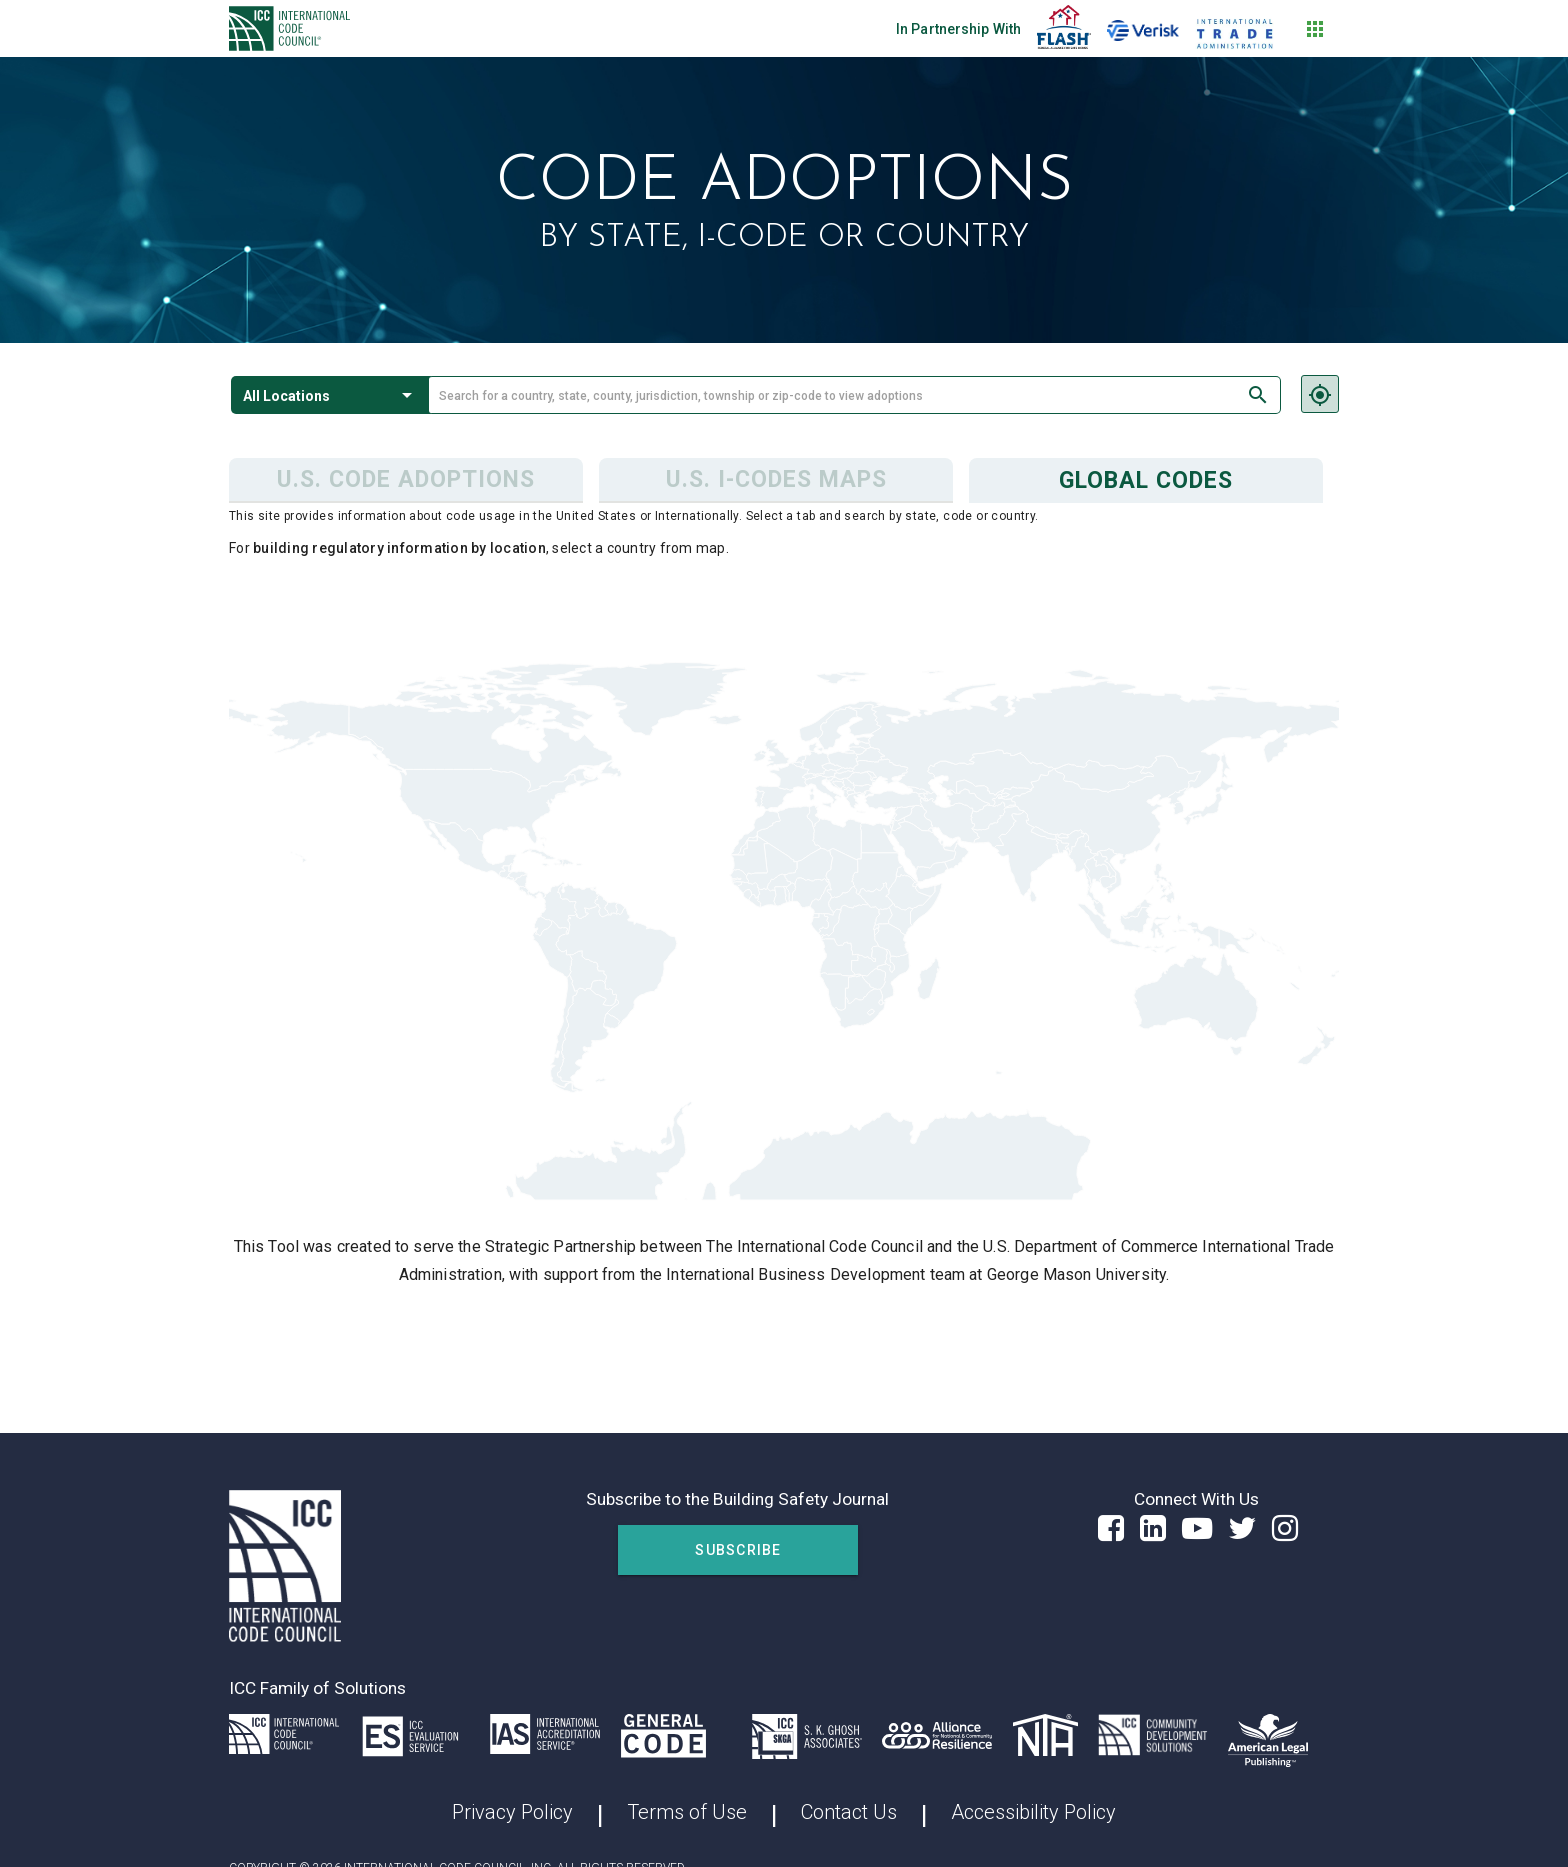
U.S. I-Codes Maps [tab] (776, 479)
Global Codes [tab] (1146, 480)
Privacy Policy (512, 1812)
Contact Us (849, 1812)
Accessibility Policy (1033, 1812)
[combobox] (855, 395)
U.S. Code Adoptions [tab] (406, 479)
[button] (331, 395)
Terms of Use (687, 1812)
